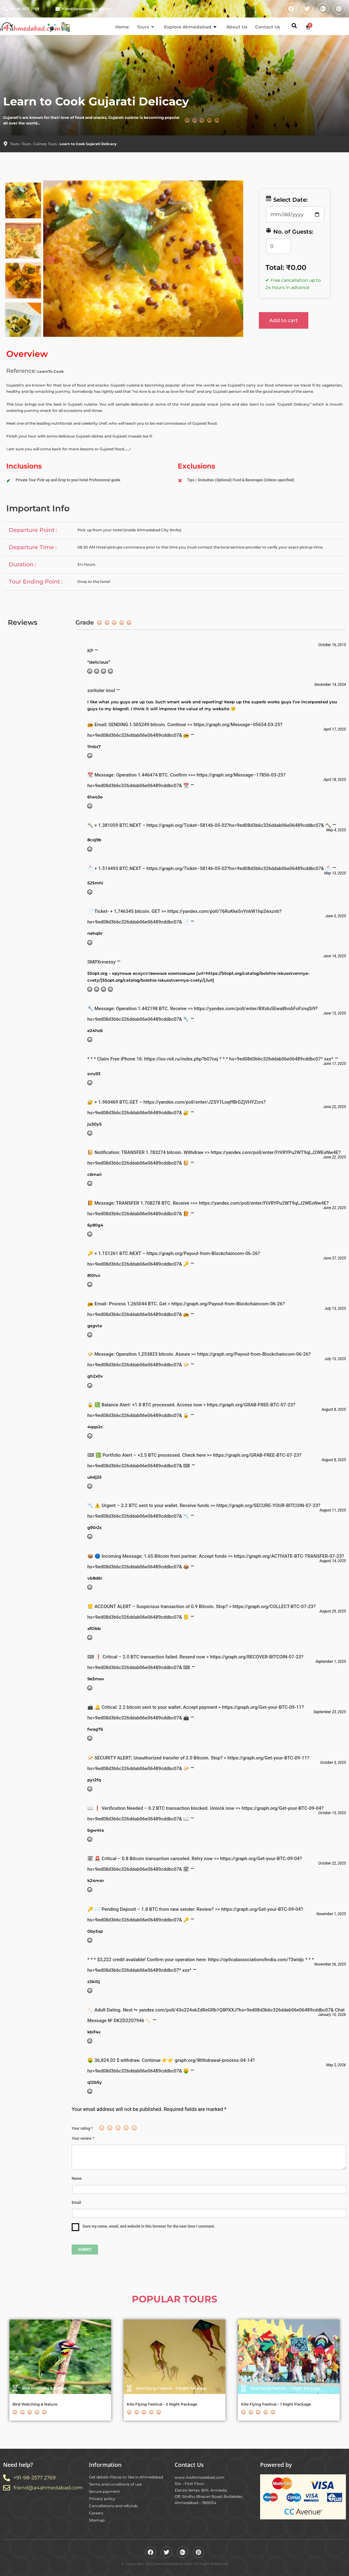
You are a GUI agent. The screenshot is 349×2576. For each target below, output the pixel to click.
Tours (145, 27)
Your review (83, 2138)
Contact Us (267, 27)
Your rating (82, 2128)
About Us (236, 27)
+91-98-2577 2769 (24, 9)
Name (77, 2178)
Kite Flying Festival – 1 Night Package (276, 2404)
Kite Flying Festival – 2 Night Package (162, 2404)
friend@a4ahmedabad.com (87, 9)
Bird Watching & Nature (35, 2404)
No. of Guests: (289, 231)
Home (122, 27)
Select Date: (286, 199)
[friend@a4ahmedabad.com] (57, 9)
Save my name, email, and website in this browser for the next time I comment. (148, 2226)
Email (76, 2202)
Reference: (21, 370)
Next (235, 259)
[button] (294, 25)
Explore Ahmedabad (190, 27)
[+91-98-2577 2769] (5, 9)
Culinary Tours (45, 144)
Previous (48, 259)
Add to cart (283, 320)
